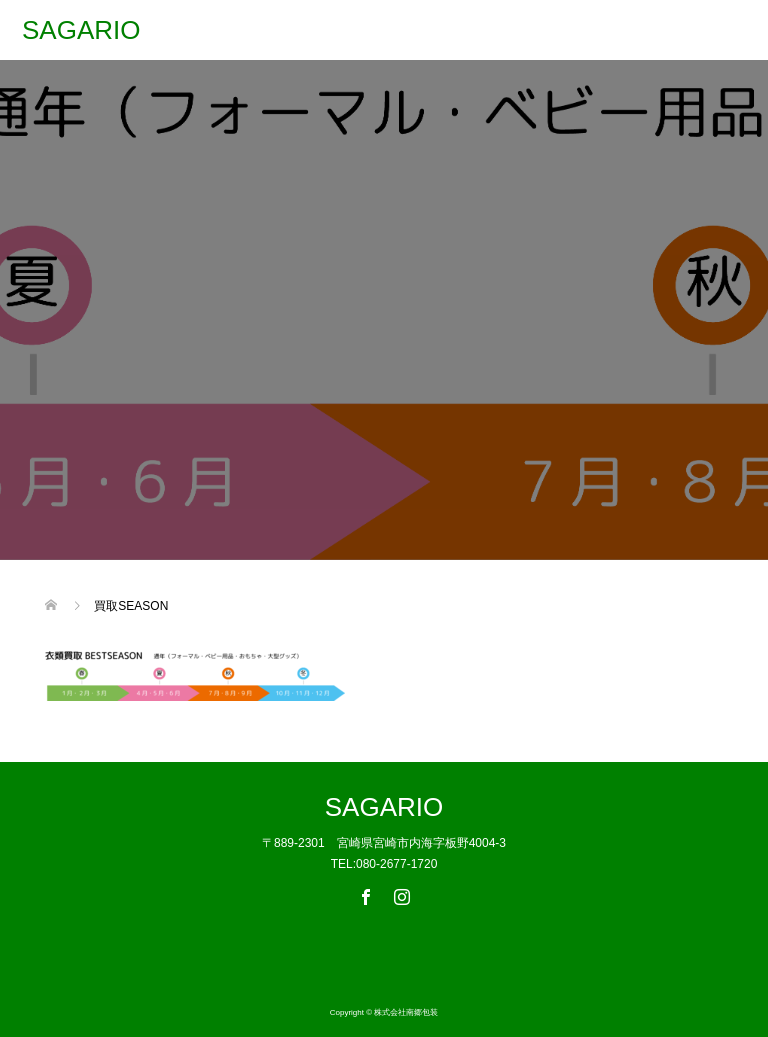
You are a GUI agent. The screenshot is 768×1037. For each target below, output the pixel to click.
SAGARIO (81, 30)
